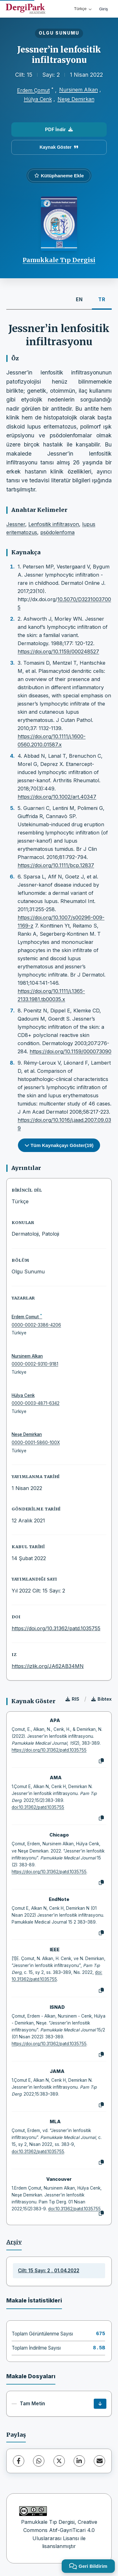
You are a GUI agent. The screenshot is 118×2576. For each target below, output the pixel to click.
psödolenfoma (57, 532)
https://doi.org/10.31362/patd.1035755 (56, 1628)
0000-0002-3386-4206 (36, 1324)
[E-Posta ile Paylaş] (99, 2461)
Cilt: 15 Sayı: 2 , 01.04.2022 (48, 2271)
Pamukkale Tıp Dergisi (59, 260)
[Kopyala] (101, 1761)
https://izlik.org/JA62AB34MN (48, 1666)
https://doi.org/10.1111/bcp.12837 (56, 865)
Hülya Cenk (38, 99)
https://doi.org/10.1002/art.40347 (57, 797)
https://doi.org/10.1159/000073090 (70, 1051)
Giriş (103, 8)
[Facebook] (18, 2461)
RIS (72, 1699)
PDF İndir (59, 129)
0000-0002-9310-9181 (35, 1363)
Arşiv (14, 2242)
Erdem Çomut (33, 90)
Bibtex (101, 1699)
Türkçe (83, 8)
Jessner (15, 524)
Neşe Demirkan (76, 99)
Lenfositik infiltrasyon (53, 524)
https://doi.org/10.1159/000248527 (58, 651)
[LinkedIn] (79, 2461)
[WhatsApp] (38, 2461)
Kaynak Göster (59, 147)
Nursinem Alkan (78, 89)
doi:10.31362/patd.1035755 (38, 1807)
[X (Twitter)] (59, 2461)
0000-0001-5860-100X (36, 1442)
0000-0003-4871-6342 (35, 1403)
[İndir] (100, 2404)
